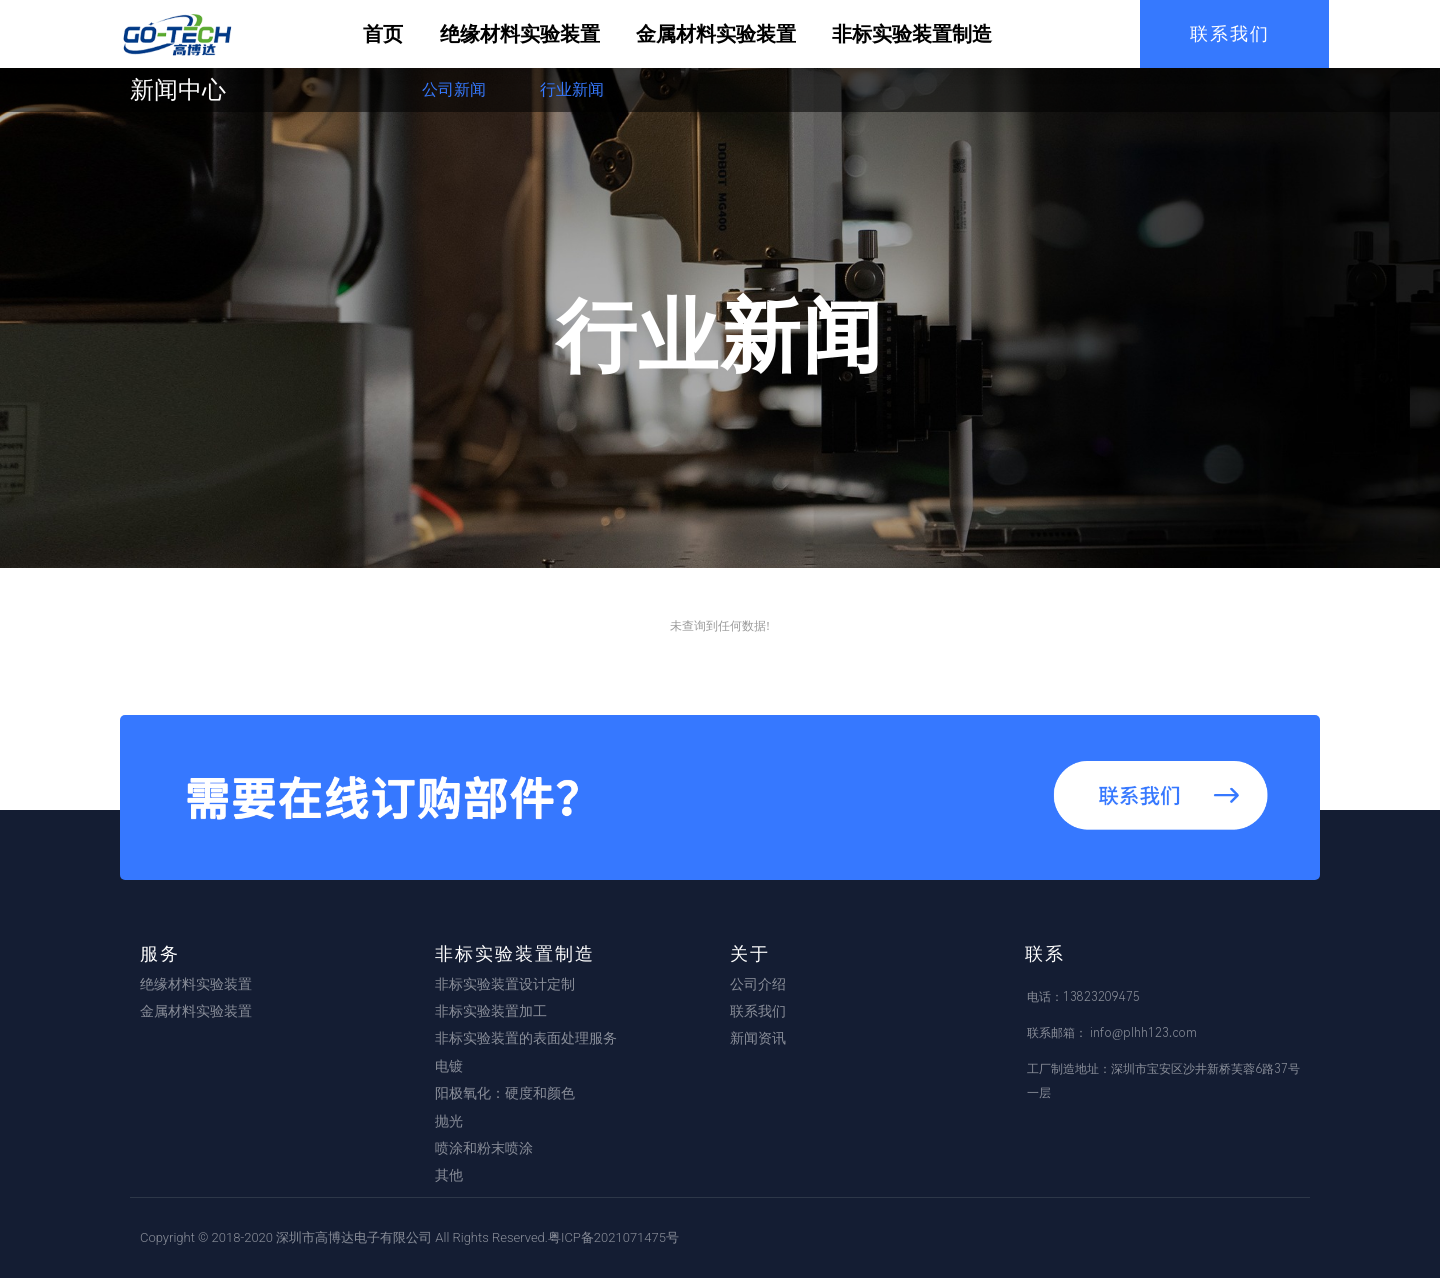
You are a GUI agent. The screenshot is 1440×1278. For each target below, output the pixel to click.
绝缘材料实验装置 (520, 34)
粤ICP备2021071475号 (613, 1237)
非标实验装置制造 (912, 34)
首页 (383, 34)
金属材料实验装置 (716, 34)
